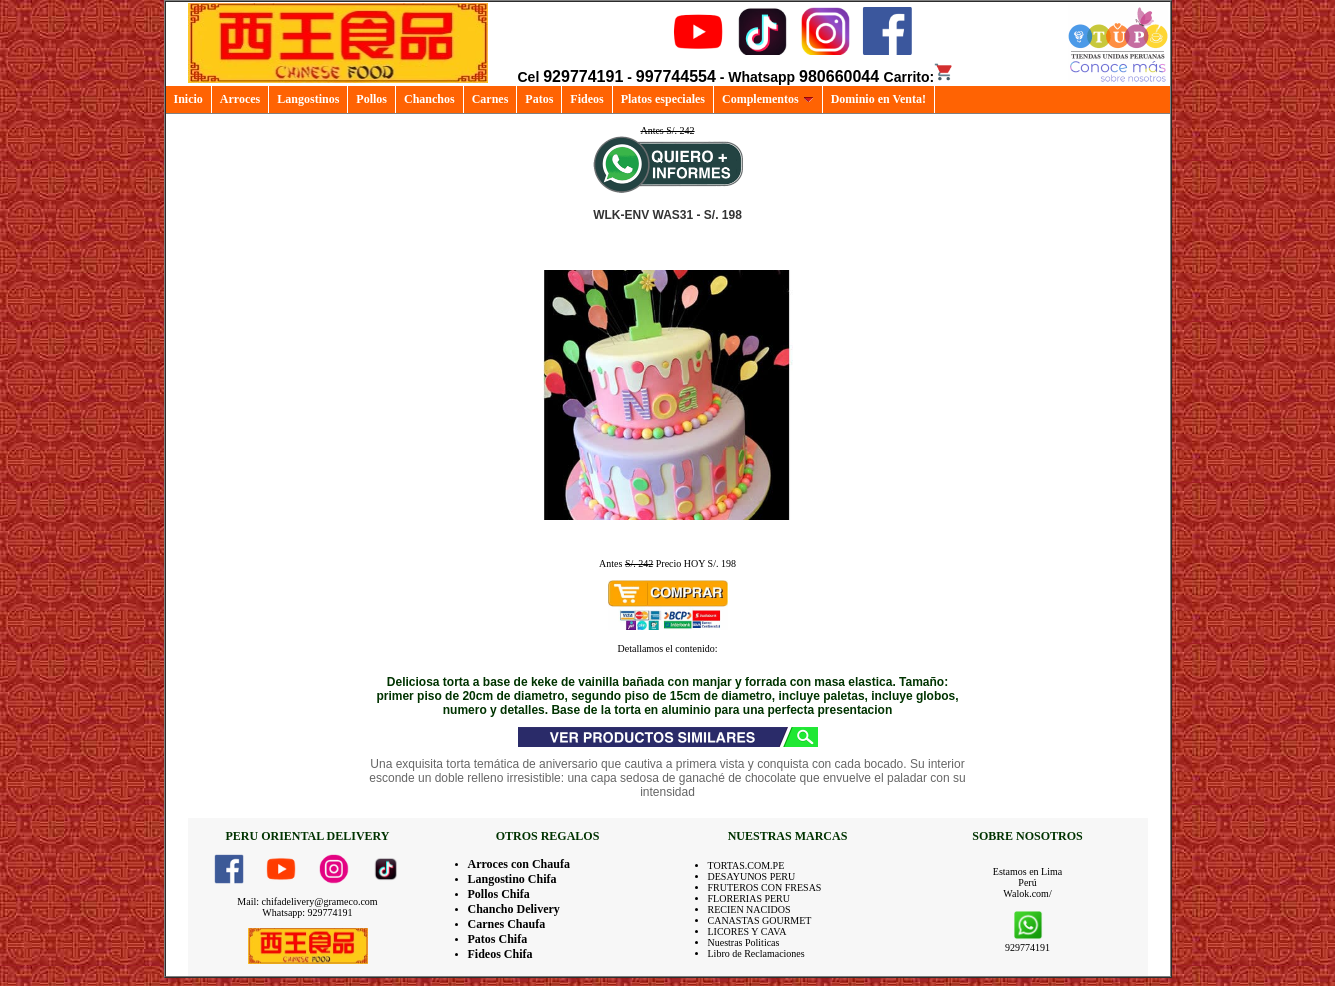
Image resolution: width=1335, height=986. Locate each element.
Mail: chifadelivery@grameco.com (307, 901)
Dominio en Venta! (878, 99)
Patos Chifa (498, 939)
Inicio (188, 99)
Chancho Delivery (514, 909)
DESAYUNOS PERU (752, 876)
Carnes (490, 99)
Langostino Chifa (512, 879)
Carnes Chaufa (507, 924)
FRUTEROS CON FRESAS (765, 887)
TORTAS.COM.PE (746, 865)
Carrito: (919, 77)
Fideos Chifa (500, 954)
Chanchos (429, 99)
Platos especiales (663, 99)
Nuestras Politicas (744, 942)
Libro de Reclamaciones (756, 953)
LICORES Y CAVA (747, 931)
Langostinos (308, 99)
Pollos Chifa (499, 894)
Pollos (371, 99)
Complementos (768, 99)
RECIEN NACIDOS (749, 909)
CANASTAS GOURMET (760, 920)
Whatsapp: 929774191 (307, 912)
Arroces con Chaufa (519, 864)
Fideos (586, 99)
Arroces (240, 99)
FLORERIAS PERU (749, 898)
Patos (539, 99)
